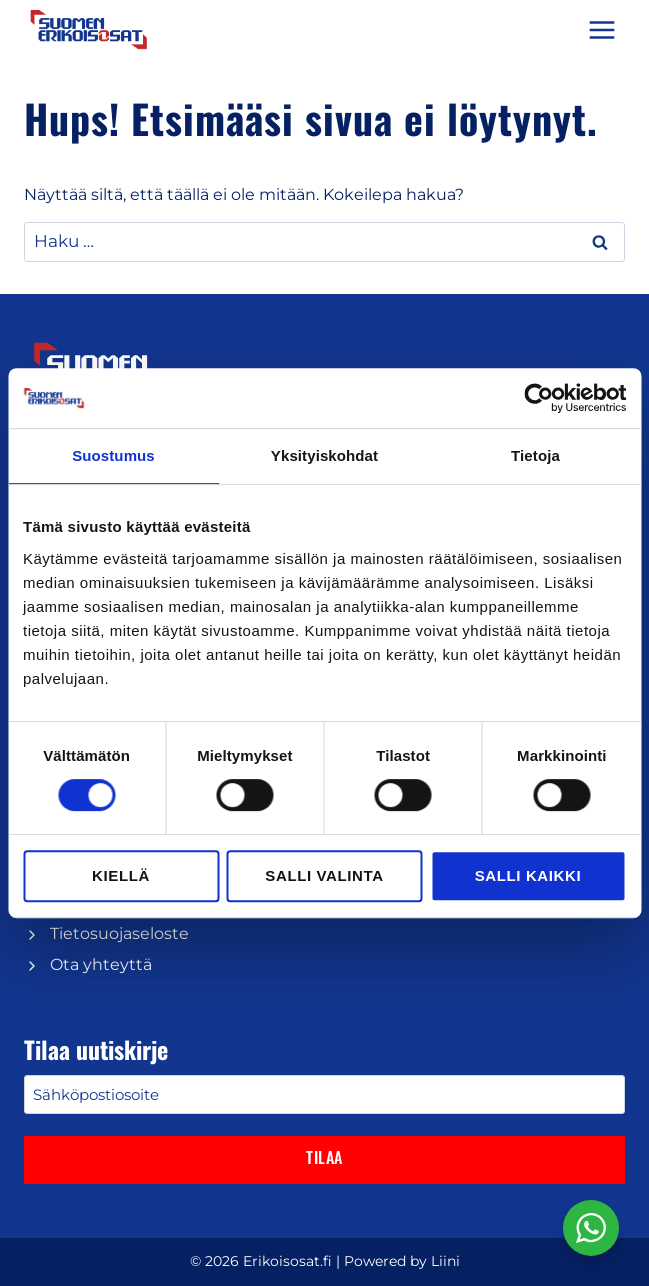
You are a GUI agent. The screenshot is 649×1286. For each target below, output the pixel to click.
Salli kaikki (528, 875)
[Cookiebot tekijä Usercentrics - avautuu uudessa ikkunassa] (538, 398)
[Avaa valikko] (601, 29)
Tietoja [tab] (535, 455)
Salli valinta (324, 875)
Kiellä (121, 875)
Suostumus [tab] (113, 455)
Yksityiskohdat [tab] (324, 455)
